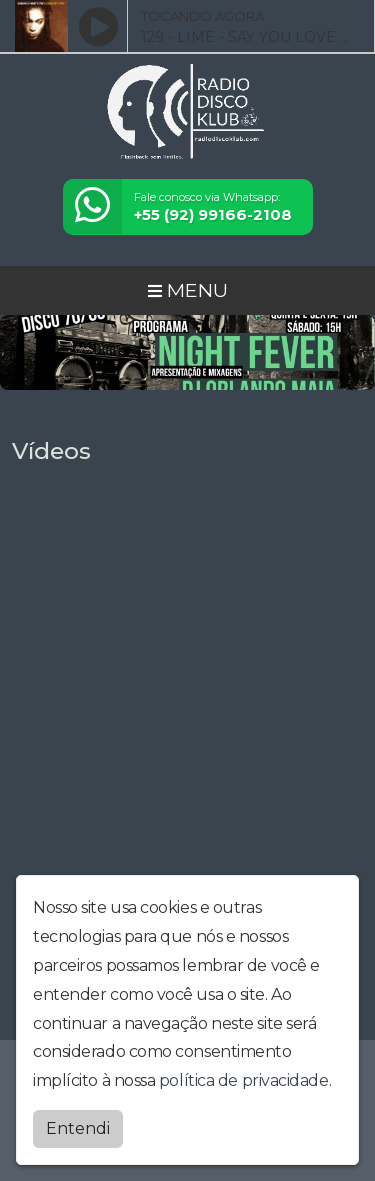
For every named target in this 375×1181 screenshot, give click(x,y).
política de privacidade (244, 1080)
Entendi (78, 1128)
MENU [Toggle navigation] (188, 290)
